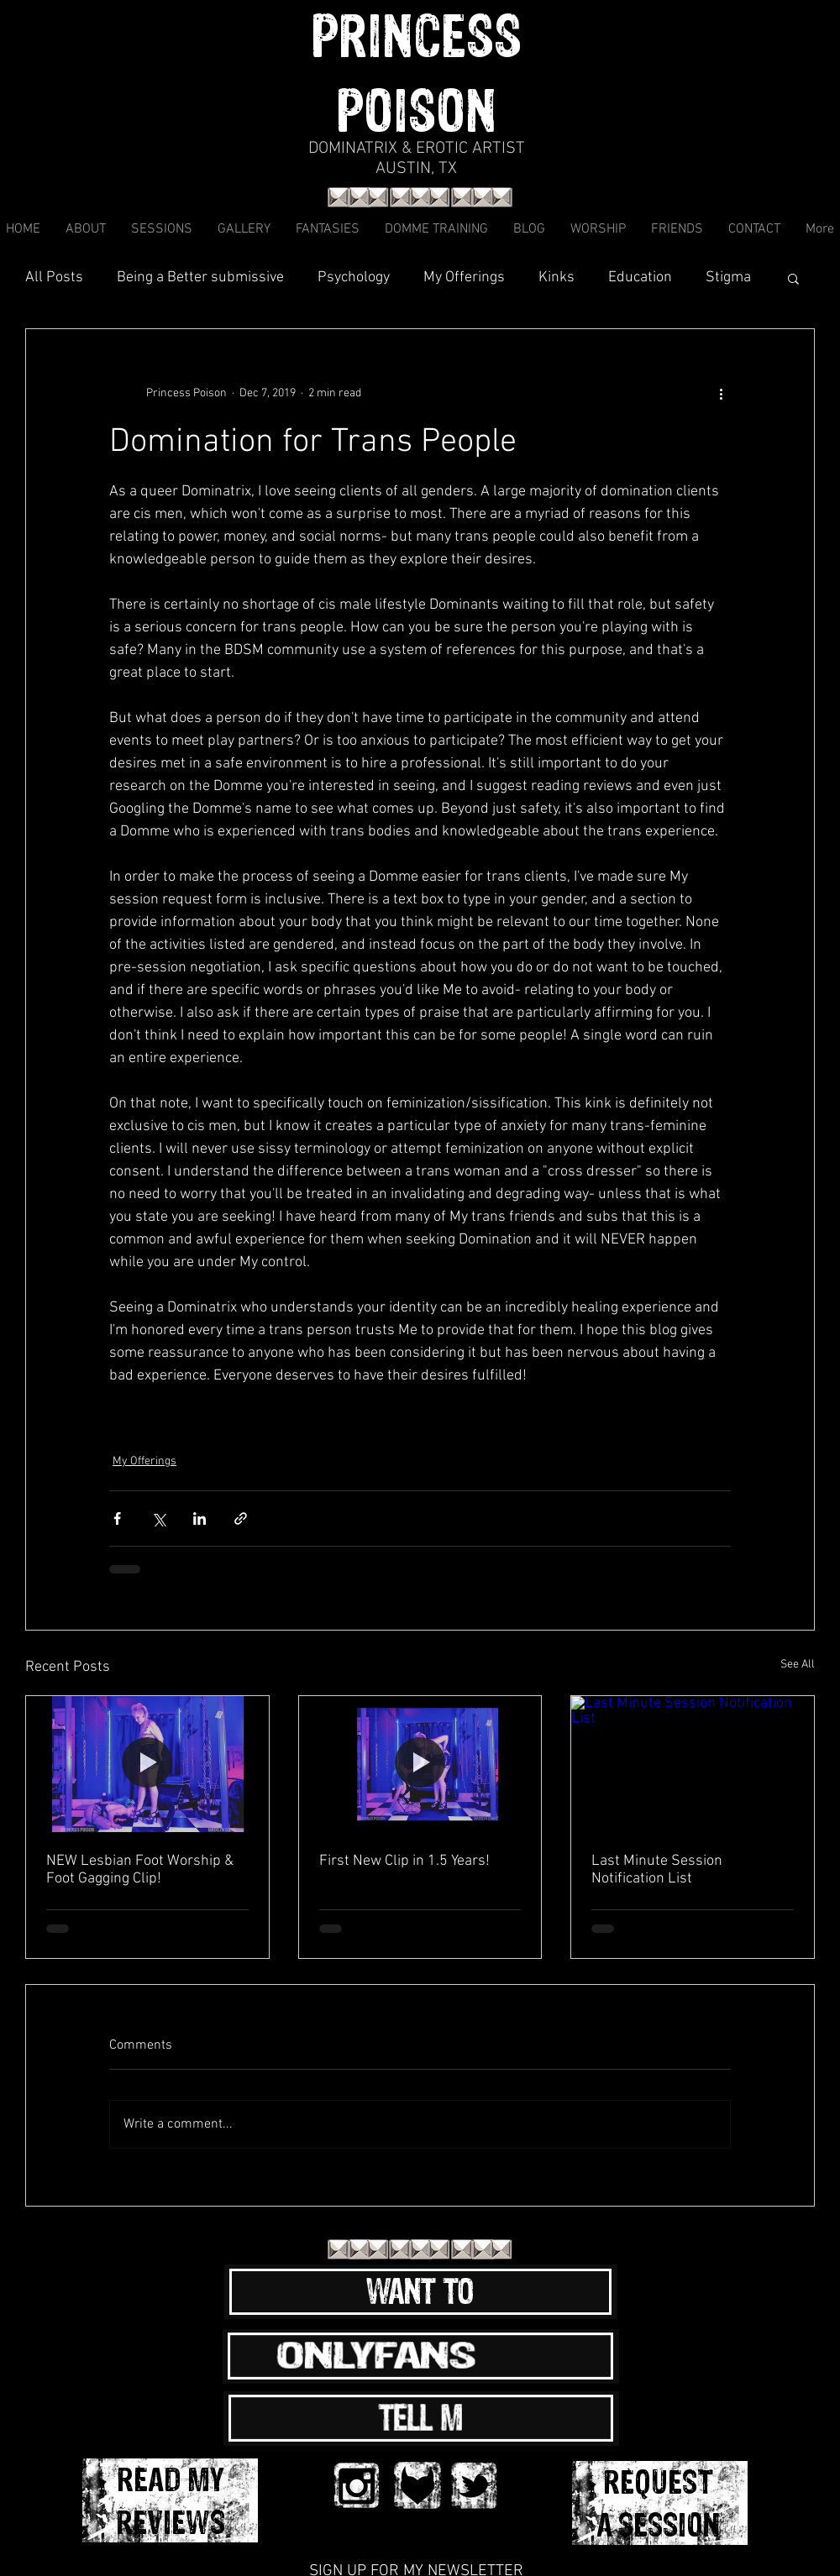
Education (640, 277)
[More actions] (721, 393)
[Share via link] (241, 1518)
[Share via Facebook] (117, 1518)
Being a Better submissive (200, 277)
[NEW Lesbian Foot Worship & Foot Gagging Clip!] (147, 1764)
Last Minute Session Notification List (656, 1869)
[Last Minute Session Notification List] (692, 1764)
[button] (793, 278)
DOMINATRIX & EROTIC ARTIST (416, 149)
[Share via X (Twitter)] (158, 1518)
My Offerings (464, 277)
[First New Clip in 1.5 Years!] (420, 1764)
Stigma (728, 277)
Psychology (354, 277)
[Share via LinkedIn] (199, 1518)
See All (797, 1664)
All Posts (54, 277)
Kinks (556, 277)
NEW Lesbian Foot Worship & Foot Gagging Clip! (140, 1869)
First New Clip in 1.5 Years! (404, 1861)
